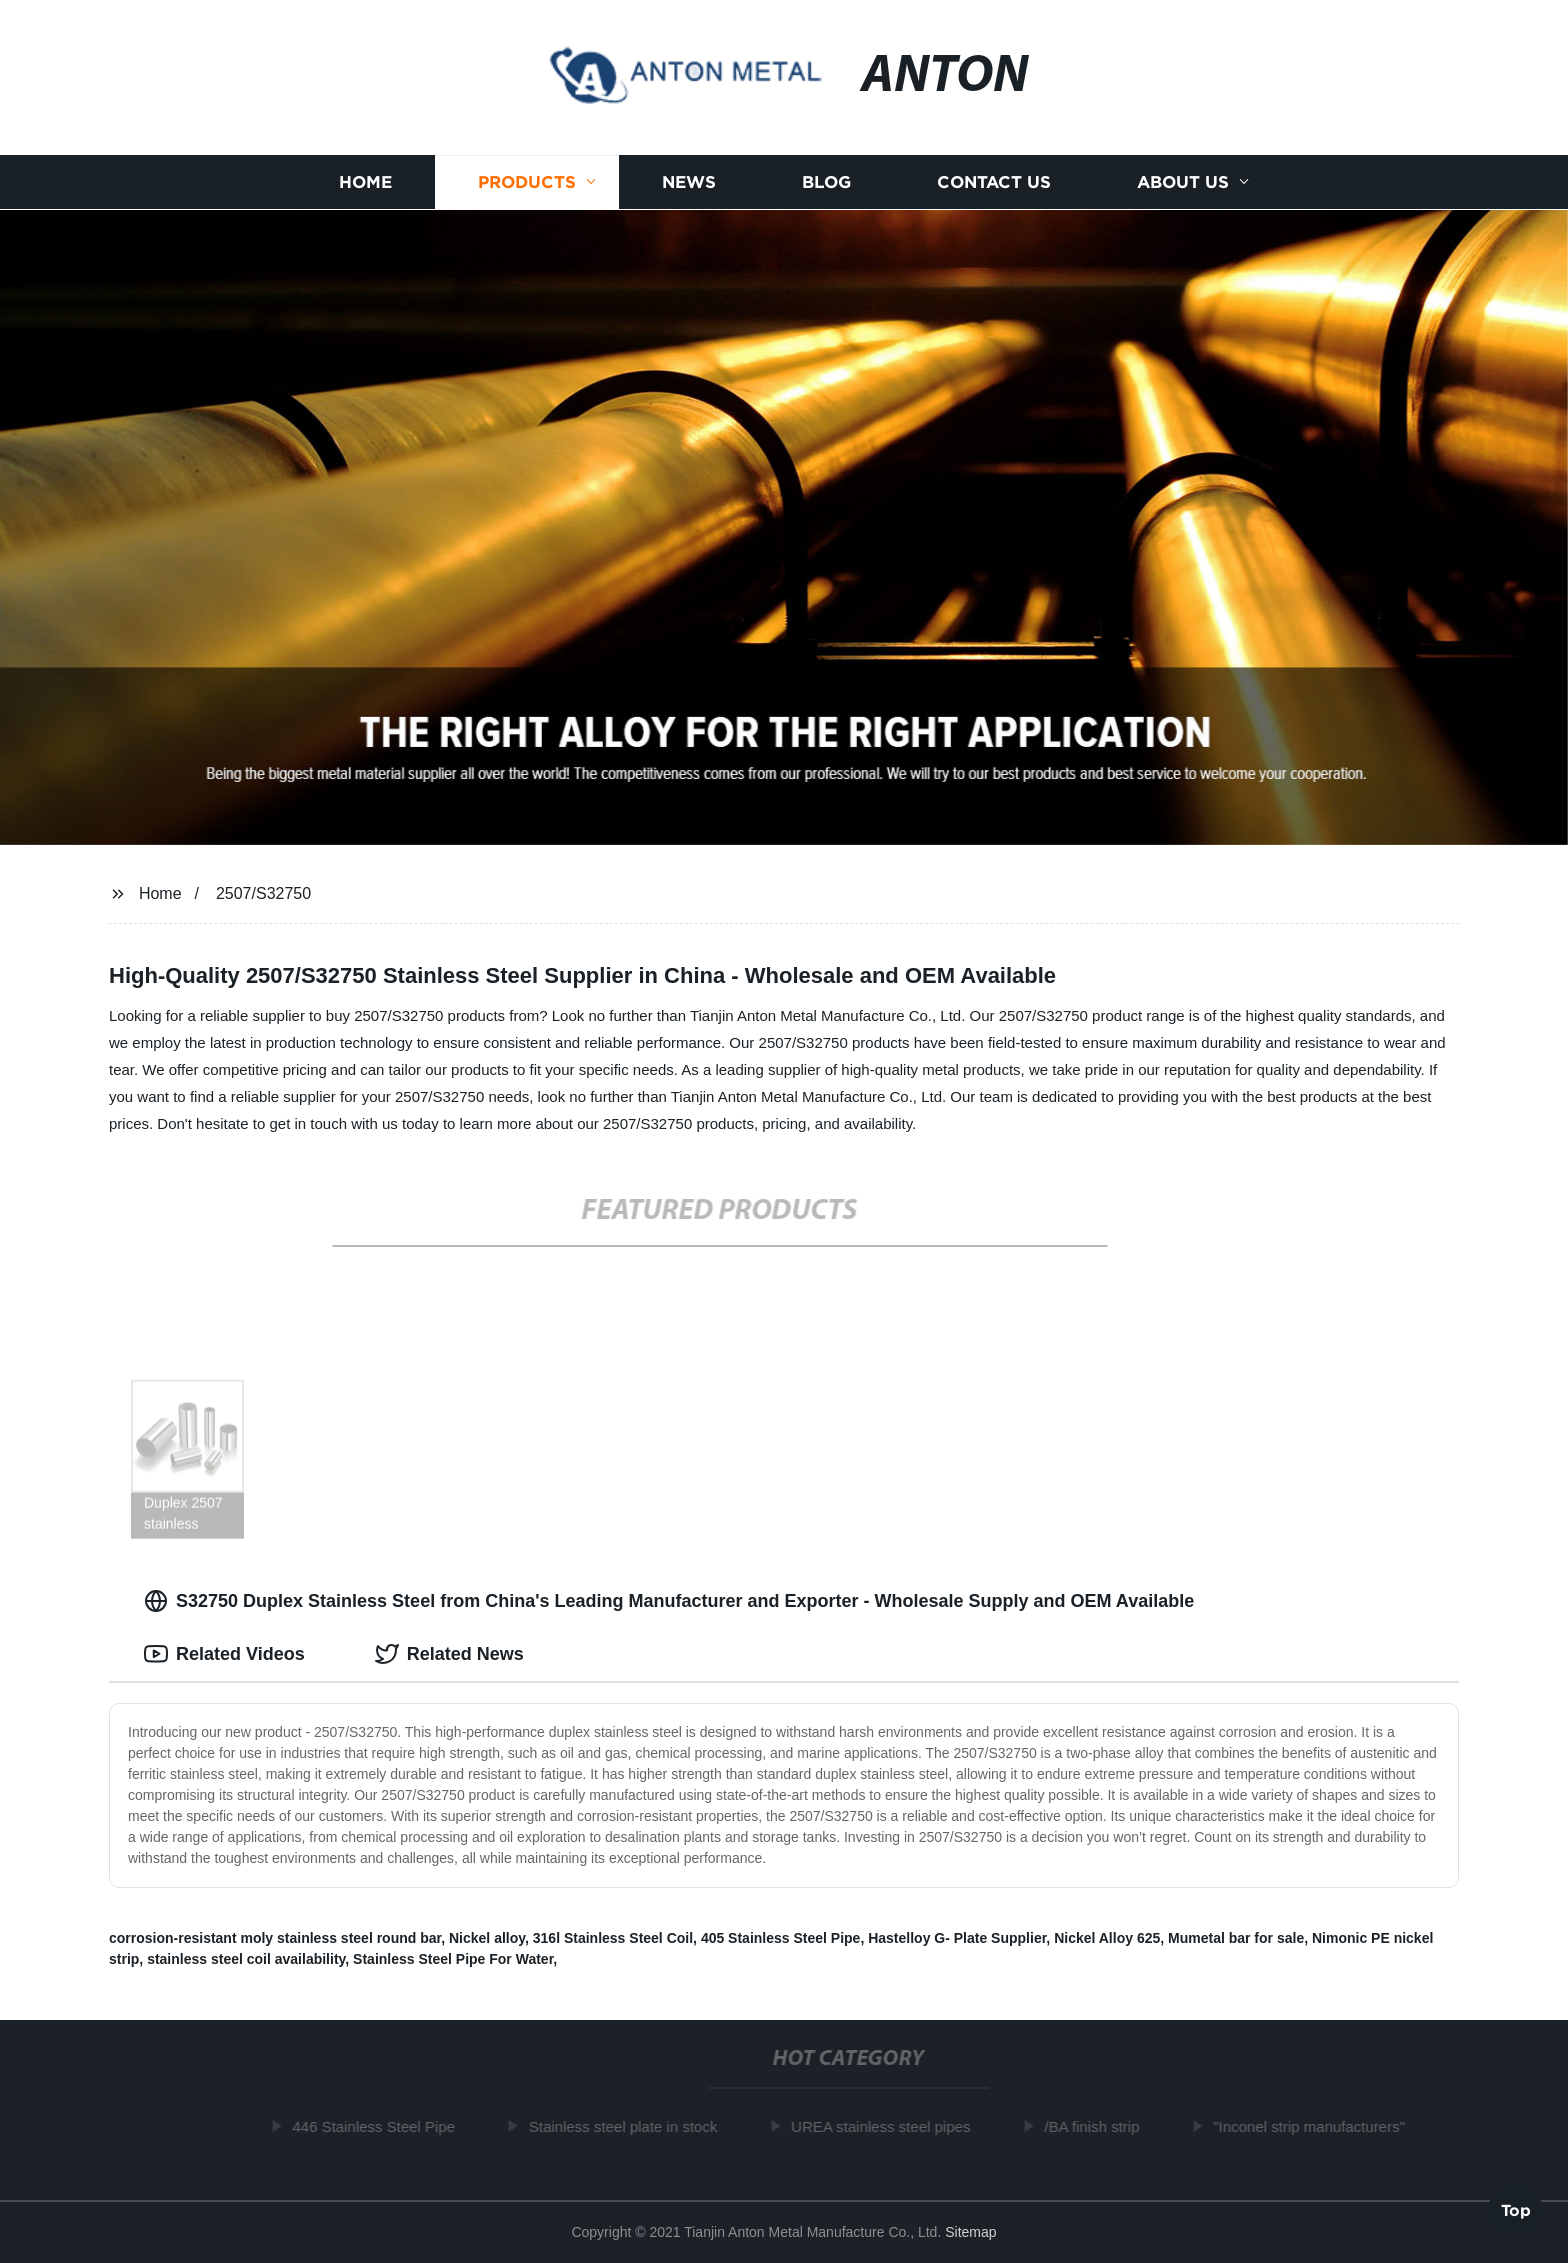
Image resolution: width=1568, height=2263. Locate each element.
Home (365, 182)
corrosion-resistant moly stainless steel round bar (275, 1938)
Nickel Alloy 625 (1107, 1938)
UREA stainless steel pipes (884, 2126)
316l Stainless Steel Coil (613, 1938)
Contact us (994, 182)
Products (527, 182)
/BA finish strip (1096, 2126)
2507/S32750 (263, 893)
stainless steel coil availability (246, 1959)
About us (1183, 182)
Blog (826, 182)
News (689, 182)
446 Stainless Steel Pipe (378, 2126)
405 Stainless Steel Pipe (781, 1938)
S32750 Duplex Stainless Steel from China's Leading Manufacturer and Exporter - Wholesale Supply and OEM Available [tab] (669, 1601)
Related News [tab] (449, 1654)
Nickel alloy (487, 1938)
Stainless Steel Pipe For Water (453, 1959)
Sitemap (970, 2232)
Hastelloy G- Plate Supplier (957, 1938)
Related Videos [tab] (224, 1654)
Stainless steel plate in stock (627, 2126)
